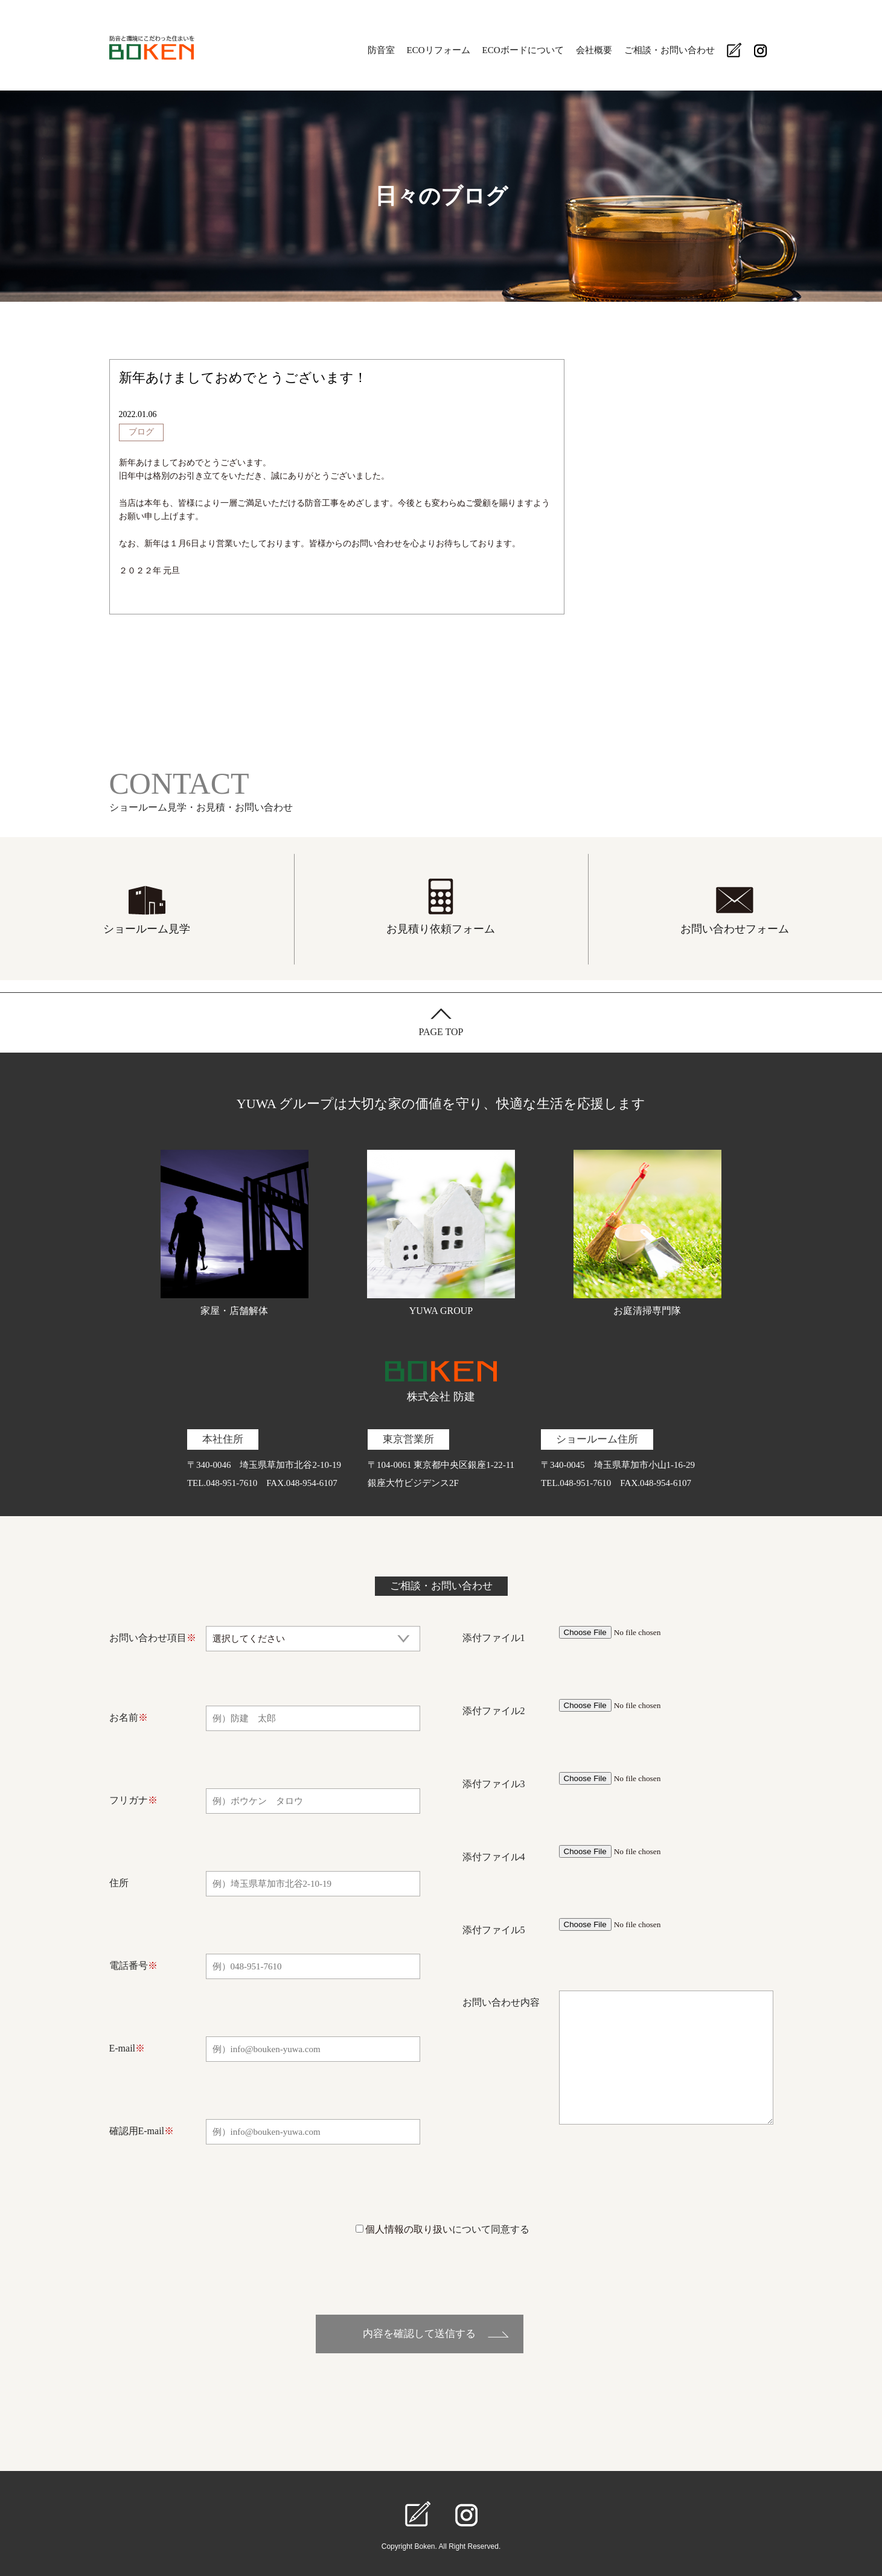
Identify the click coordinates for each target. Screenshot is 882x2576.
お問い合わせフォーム (734, 929)
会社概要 (594, 50)
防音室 (381, 50)
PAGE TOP (441, 1032)
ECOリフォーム (438, 50)
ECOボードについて (523, 50)
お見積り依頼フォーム (440, 929)
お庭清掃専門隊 (648, 1233)
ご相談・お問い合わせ (669, 50)
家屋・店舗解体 (235, 1233)
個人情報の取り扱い (408, 2229)
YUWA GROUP (441, 1233)
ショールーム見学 (146, 929)
